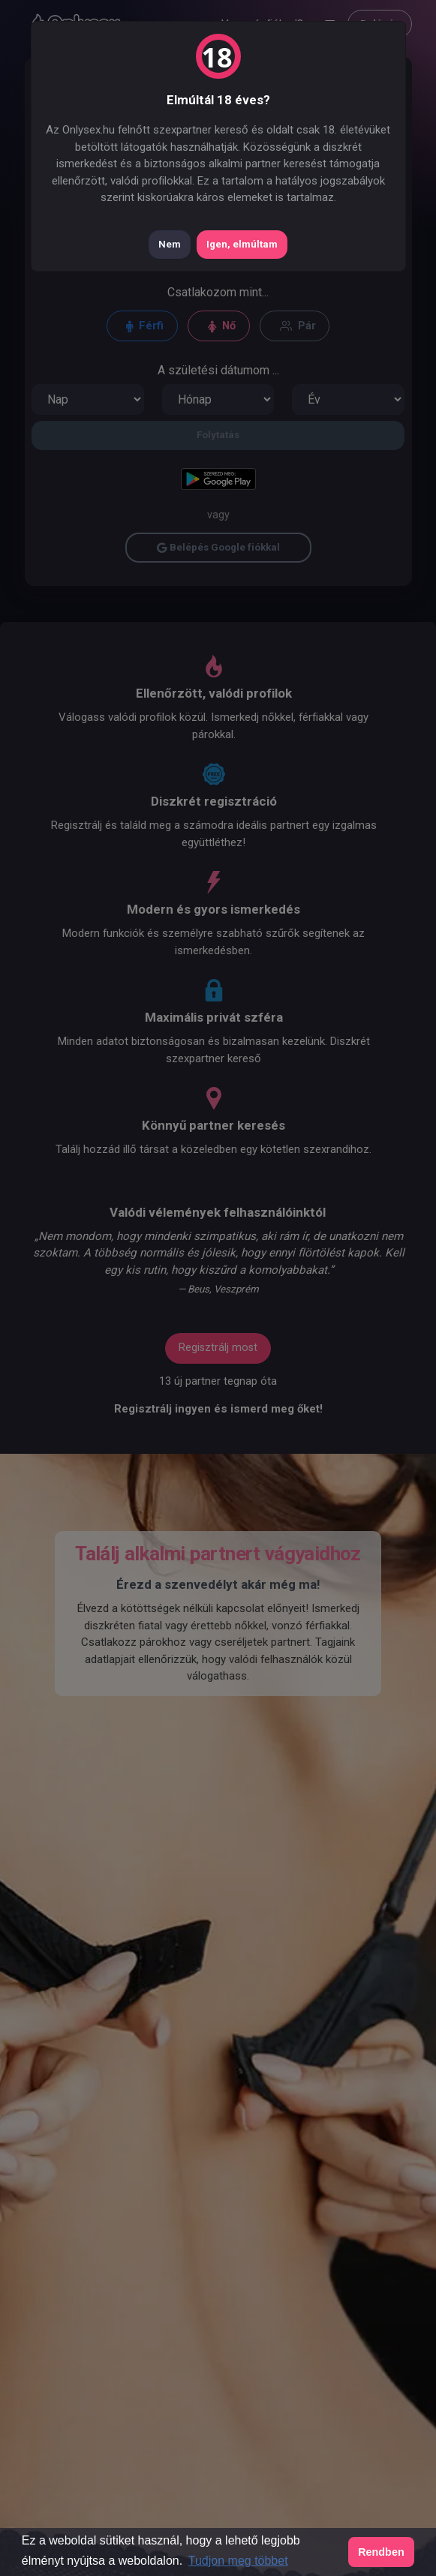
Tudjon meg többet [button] (238, 2560)
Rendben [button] (381, 2552)
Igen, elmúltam (242, 244)
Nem (169, 244)
